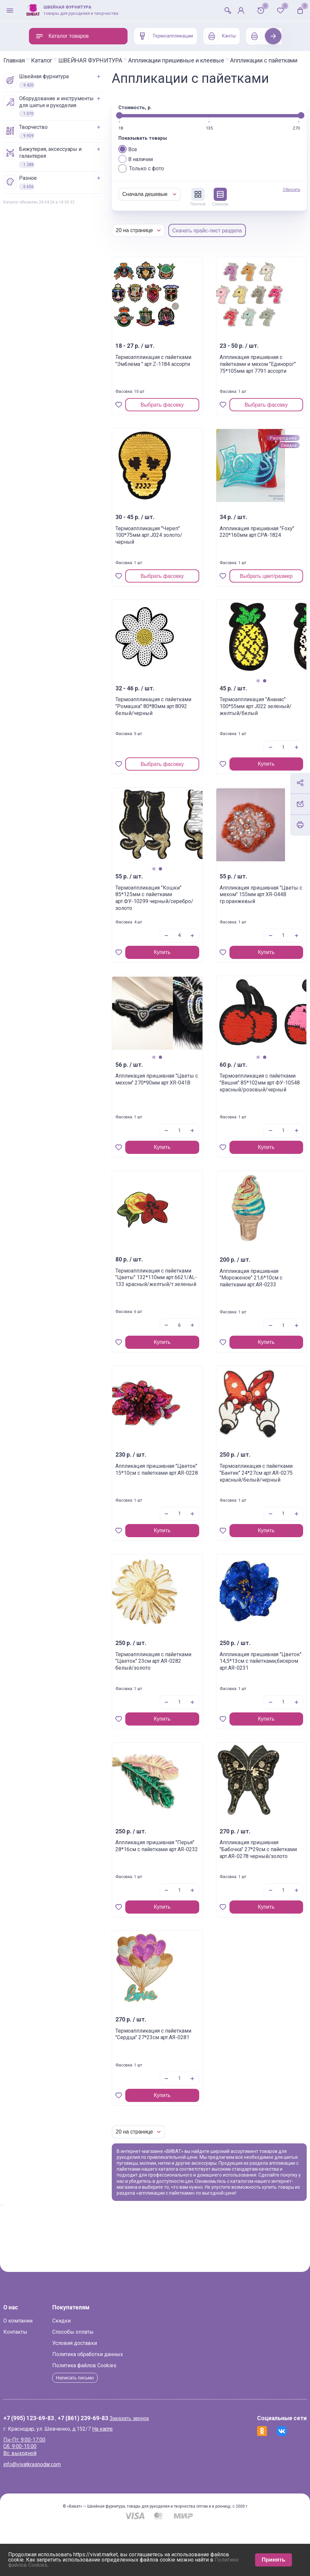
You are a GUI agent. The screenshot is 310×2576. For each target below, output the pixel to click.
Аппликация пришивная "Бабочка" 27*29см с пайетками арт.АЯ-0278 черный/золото (246, 1879)
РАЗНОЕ (45, 188)
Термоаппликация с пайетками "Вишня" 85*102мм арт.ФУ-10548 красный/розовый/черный (248, 1112)
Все (153, 172)
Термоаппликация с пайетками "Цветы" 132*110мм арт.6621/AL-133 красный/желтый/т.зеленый (165, 1311)
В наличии (161, 182)
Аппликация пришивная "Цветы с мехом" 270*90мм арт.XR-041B (167, 1109)
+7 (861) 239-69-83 (108, 2466)
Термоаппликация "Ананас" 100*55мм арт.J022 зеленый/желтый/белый (243, 732)
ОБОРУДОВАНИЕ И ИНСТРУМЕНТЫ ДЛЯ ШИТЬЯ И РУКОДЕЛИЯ (74, 112)
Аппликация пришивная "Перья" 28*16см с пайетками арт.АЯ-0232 (167, 1875)
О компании (43, 2367)
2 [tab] (251, 703)
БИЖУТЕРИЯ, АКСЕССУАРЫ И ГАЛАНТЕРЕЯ (68, 163)
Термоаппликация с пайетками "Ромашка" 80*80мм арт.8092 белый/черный (168, 732)
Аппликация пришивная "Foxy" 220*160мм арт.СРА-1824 (241, 561)
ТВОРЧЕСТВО (51, 137)
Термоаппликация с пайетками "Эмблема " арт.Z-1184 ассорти (168, 387)
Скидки (87, 2367)
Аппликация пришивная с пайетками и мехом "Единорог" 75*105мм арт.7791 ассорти (246, 394)
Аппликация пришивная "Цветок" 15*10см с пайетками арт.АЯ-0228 (167, 1499)
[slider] (145, 138)
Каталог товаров (62, 36)
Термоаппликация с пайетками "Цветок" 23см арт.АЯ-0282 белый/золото (165, 1687)
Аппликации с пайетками (62, 66)
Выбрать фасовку (176, 428)
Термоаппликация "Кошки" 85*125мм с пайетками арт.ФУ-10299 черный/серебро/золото (168, 924)
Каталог (67, 60)
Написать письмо (103, 2424)
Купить (253, 787)
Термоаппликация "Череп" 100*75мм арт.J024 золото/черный (163, 561)
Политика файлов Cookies (110, 2412)
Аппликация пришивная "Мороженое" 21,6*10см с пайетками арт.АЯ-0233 (248, 1307)
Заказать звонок (155, 2465)
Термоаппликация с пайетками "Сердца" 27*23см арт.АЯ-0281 (166, 2061)
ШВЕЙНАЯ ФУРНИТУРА (116, 60)
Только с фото (167, 191)
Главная (40, 60)
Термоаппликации (164, 36)
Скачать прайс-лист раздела (233, 253)
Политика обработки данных (113, 2401)
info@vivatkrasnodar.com (57, 2511)
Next (273, 36)
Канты (220, 36)
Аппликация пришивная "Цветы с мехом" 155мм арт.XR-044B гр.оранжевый (247, 921)
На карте (128, 2475)
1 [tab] (245, 703)
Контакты (41, 2378)
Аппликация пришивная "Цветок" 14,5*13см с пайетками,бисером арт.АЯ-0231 (245, 1691)
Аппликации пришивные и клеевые (202, 60)
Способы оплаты (98, 2378)
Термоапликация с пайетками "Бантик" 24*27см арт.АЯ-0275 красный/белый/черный (245, 1502)
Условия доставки (100, 2390)
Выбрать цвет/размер (255, 599)
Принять (273, 2560)
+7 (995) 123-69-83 (54, 2466)
